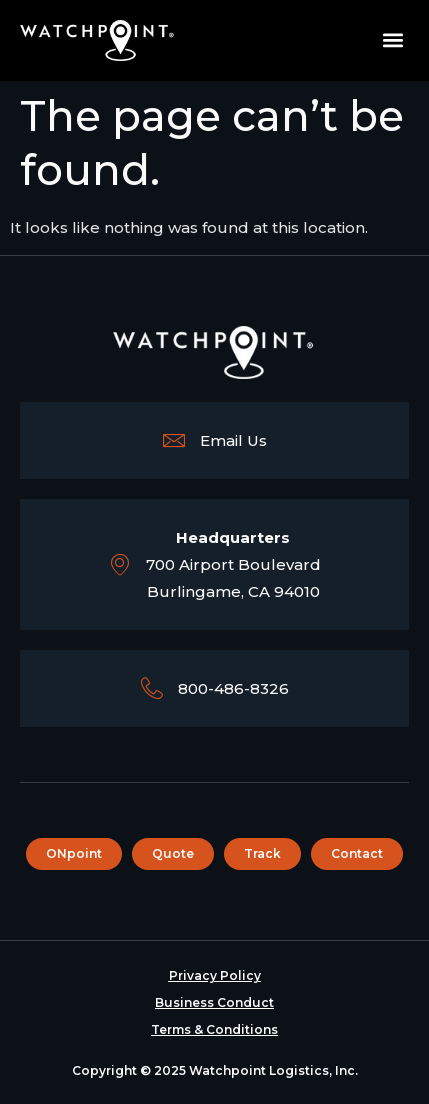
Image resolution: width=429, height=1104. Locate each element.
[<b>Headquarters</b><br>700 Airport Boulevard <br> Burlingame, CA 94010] (120, 564)
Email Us (233, 440)
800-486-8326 (233, 688)
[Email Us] (174, 440)
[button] (392, 40)
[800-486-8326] (152, 688)
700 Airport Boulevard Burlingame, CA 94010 (233, 564)
